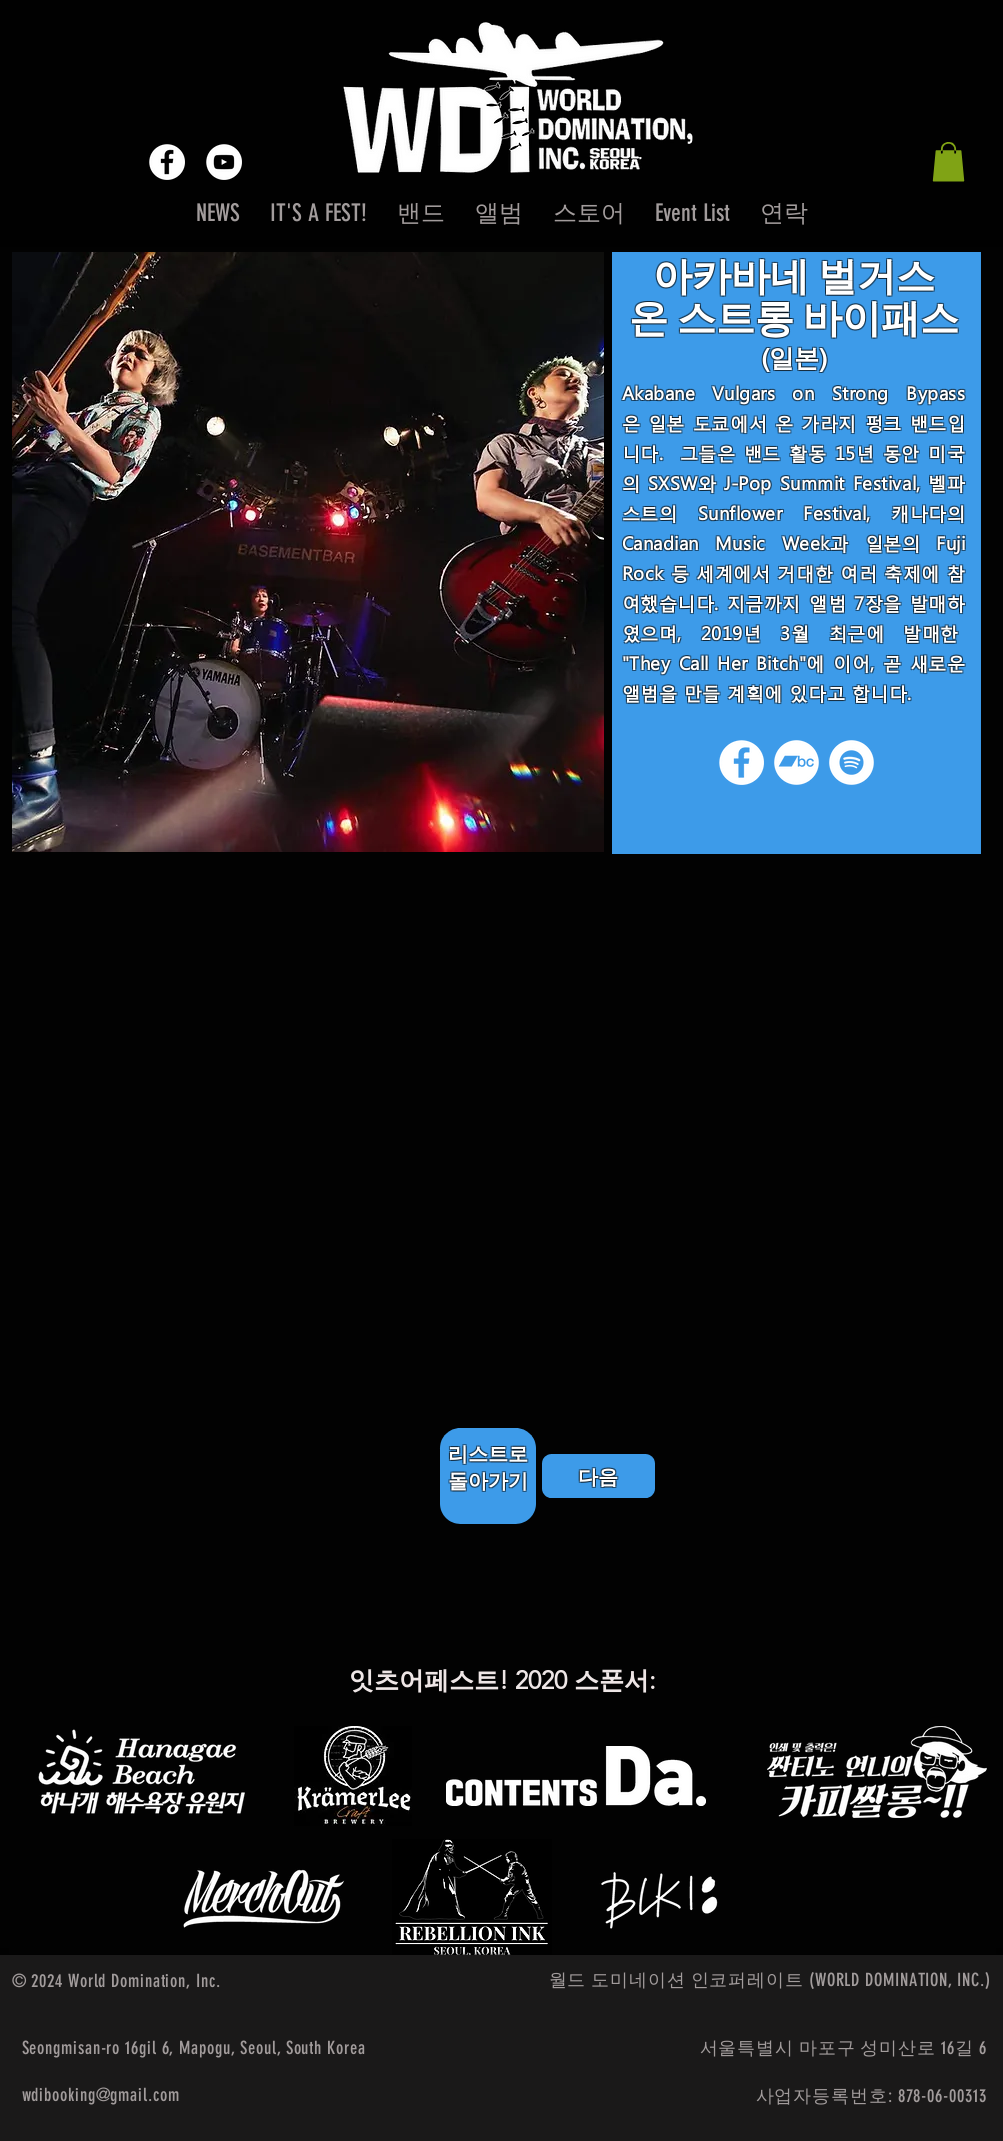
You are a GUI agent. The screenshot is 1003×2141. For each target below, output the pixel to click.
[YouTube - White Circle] (224, 162)
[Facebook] (741, 762)
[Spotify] (851, 762)
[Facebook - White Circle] (167, 162)
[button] (948, 161)
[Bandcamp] (796, 762)
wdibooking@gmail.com (101, 2095)
